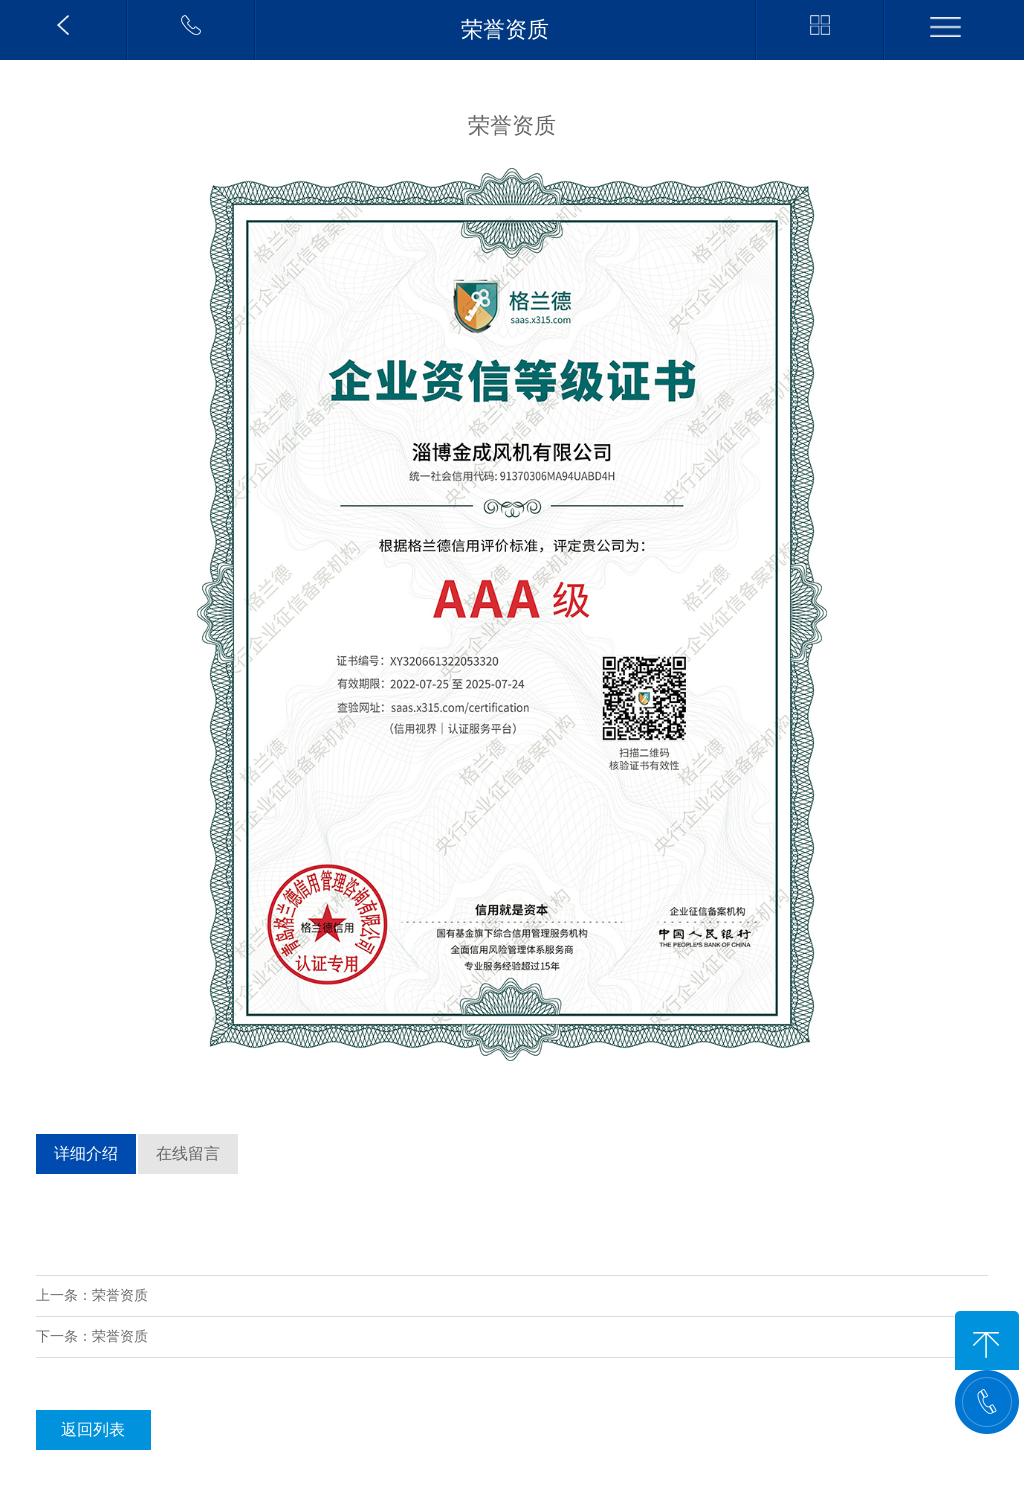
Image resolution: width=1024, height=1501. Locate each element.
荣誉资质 (120, 1295)
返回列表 (93, 1429)
